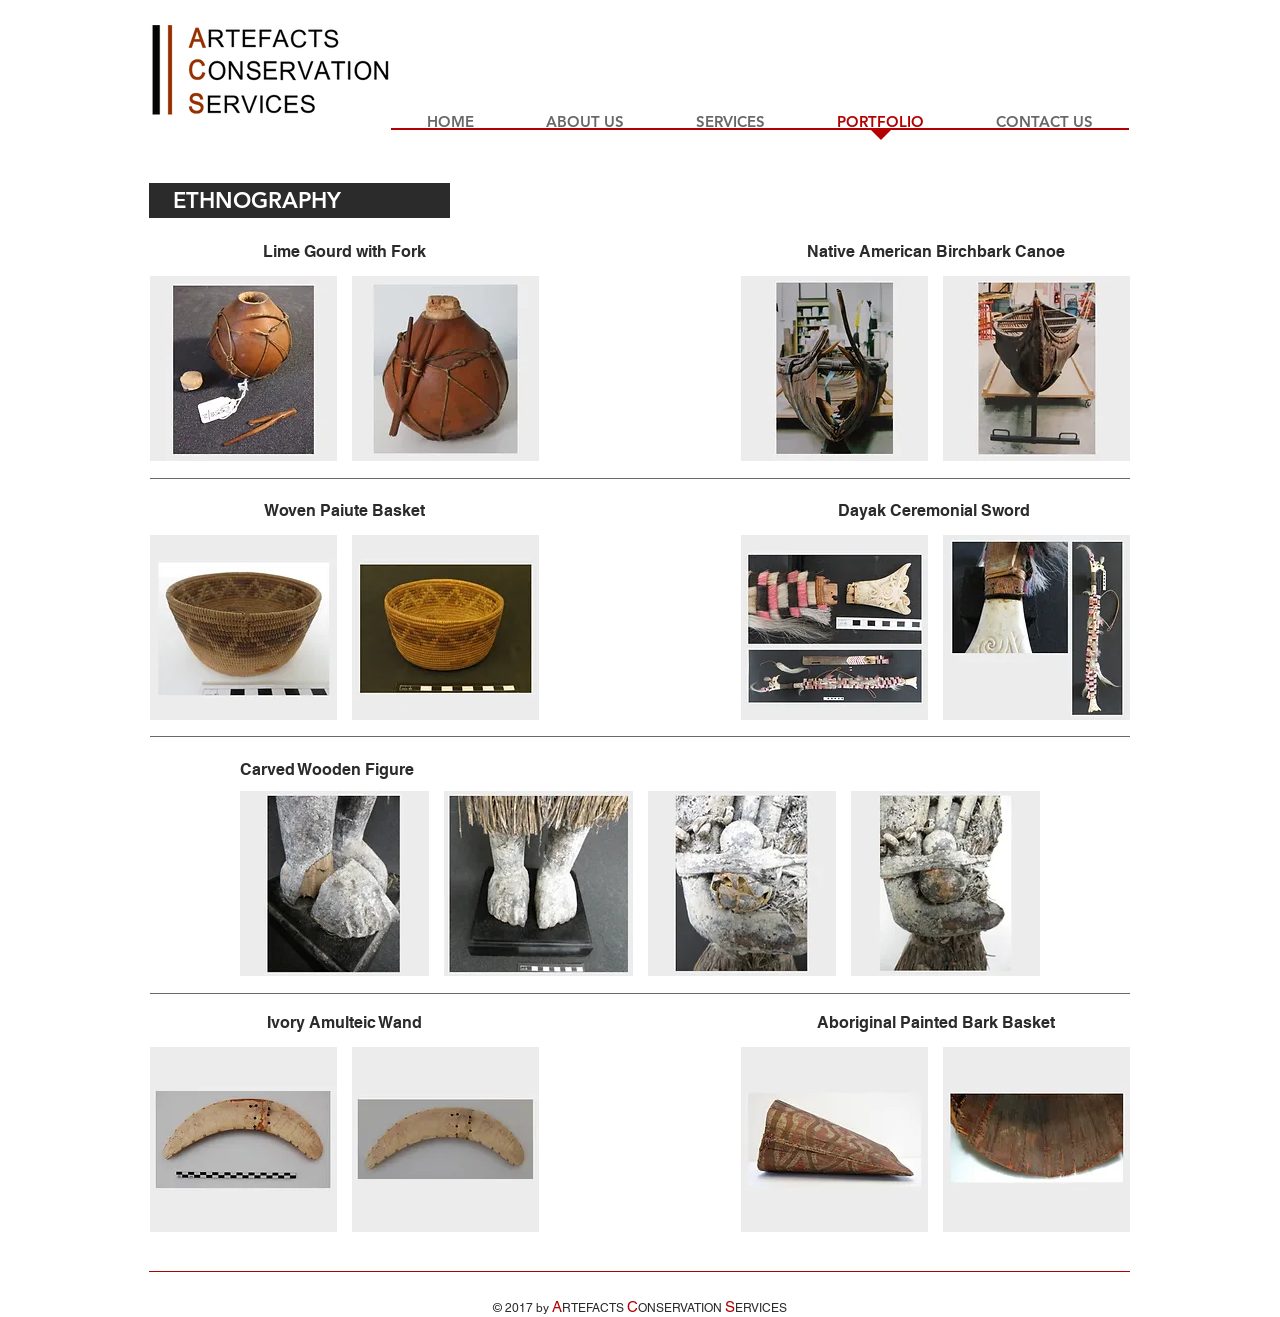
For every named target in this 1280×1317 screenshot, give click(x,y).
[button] (243, 368)
